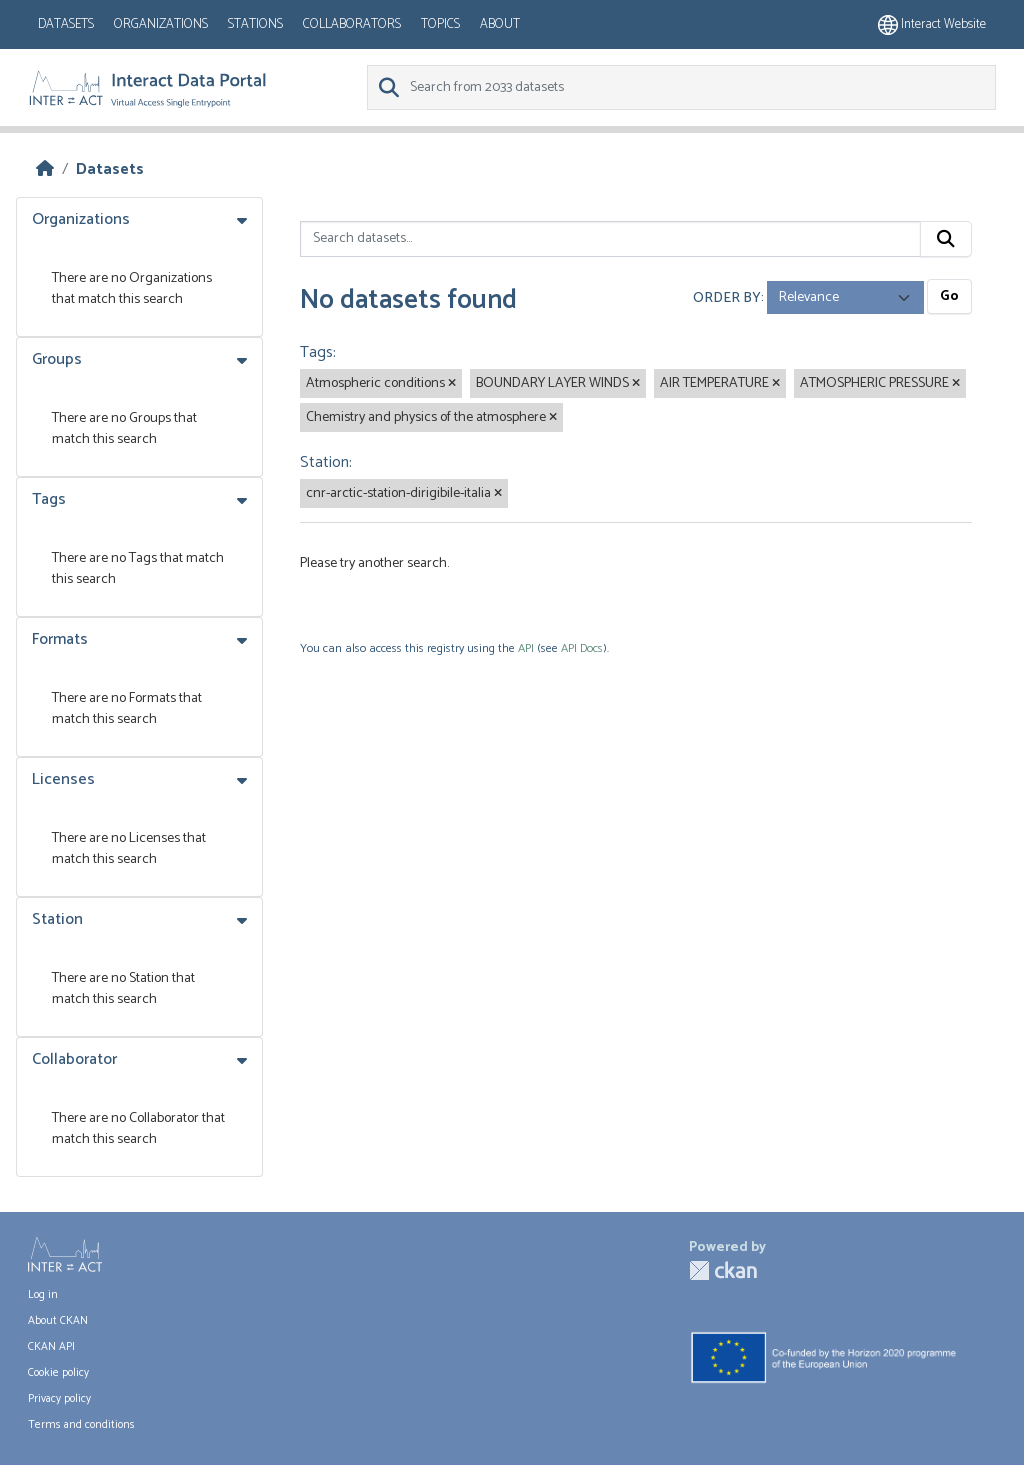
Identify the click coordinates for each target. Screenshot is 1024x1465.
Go (949, 296)
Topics (440, 24)
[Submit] (946, 239)
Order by (727, 297)
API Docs (582, 648)
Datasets (66, 24)
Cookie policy (58, 1373)
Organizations (161, 24)
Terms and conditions (81, 1425)
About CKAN (58, 1321)
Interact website (932, 24)
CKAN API (51, 1347)
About (500, 24)
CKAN (723, 1270)
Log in (43, 1295)
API (526, 648)
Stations (255, 24)
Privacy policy (59, 1399)
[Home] (45, 169)
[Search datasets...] (610, 239)
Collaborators (352, 24)
